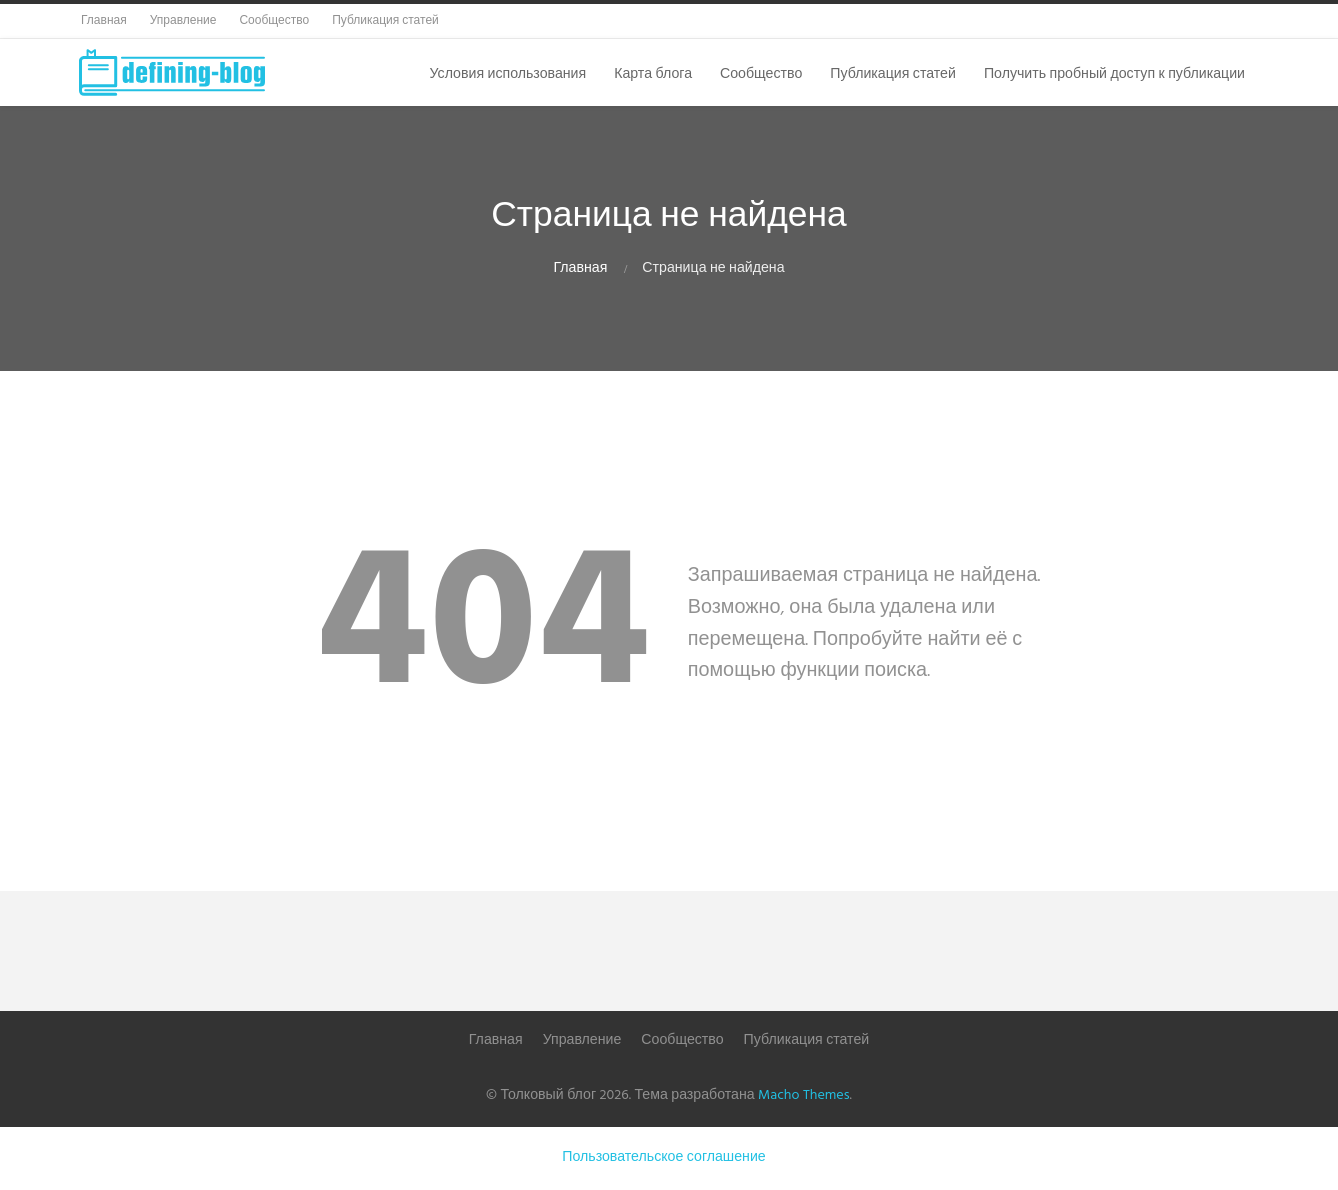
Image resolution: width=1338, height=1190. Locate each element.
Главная (580, 268)
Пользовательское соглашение (663, 1157)
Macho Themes (803, 1095)
